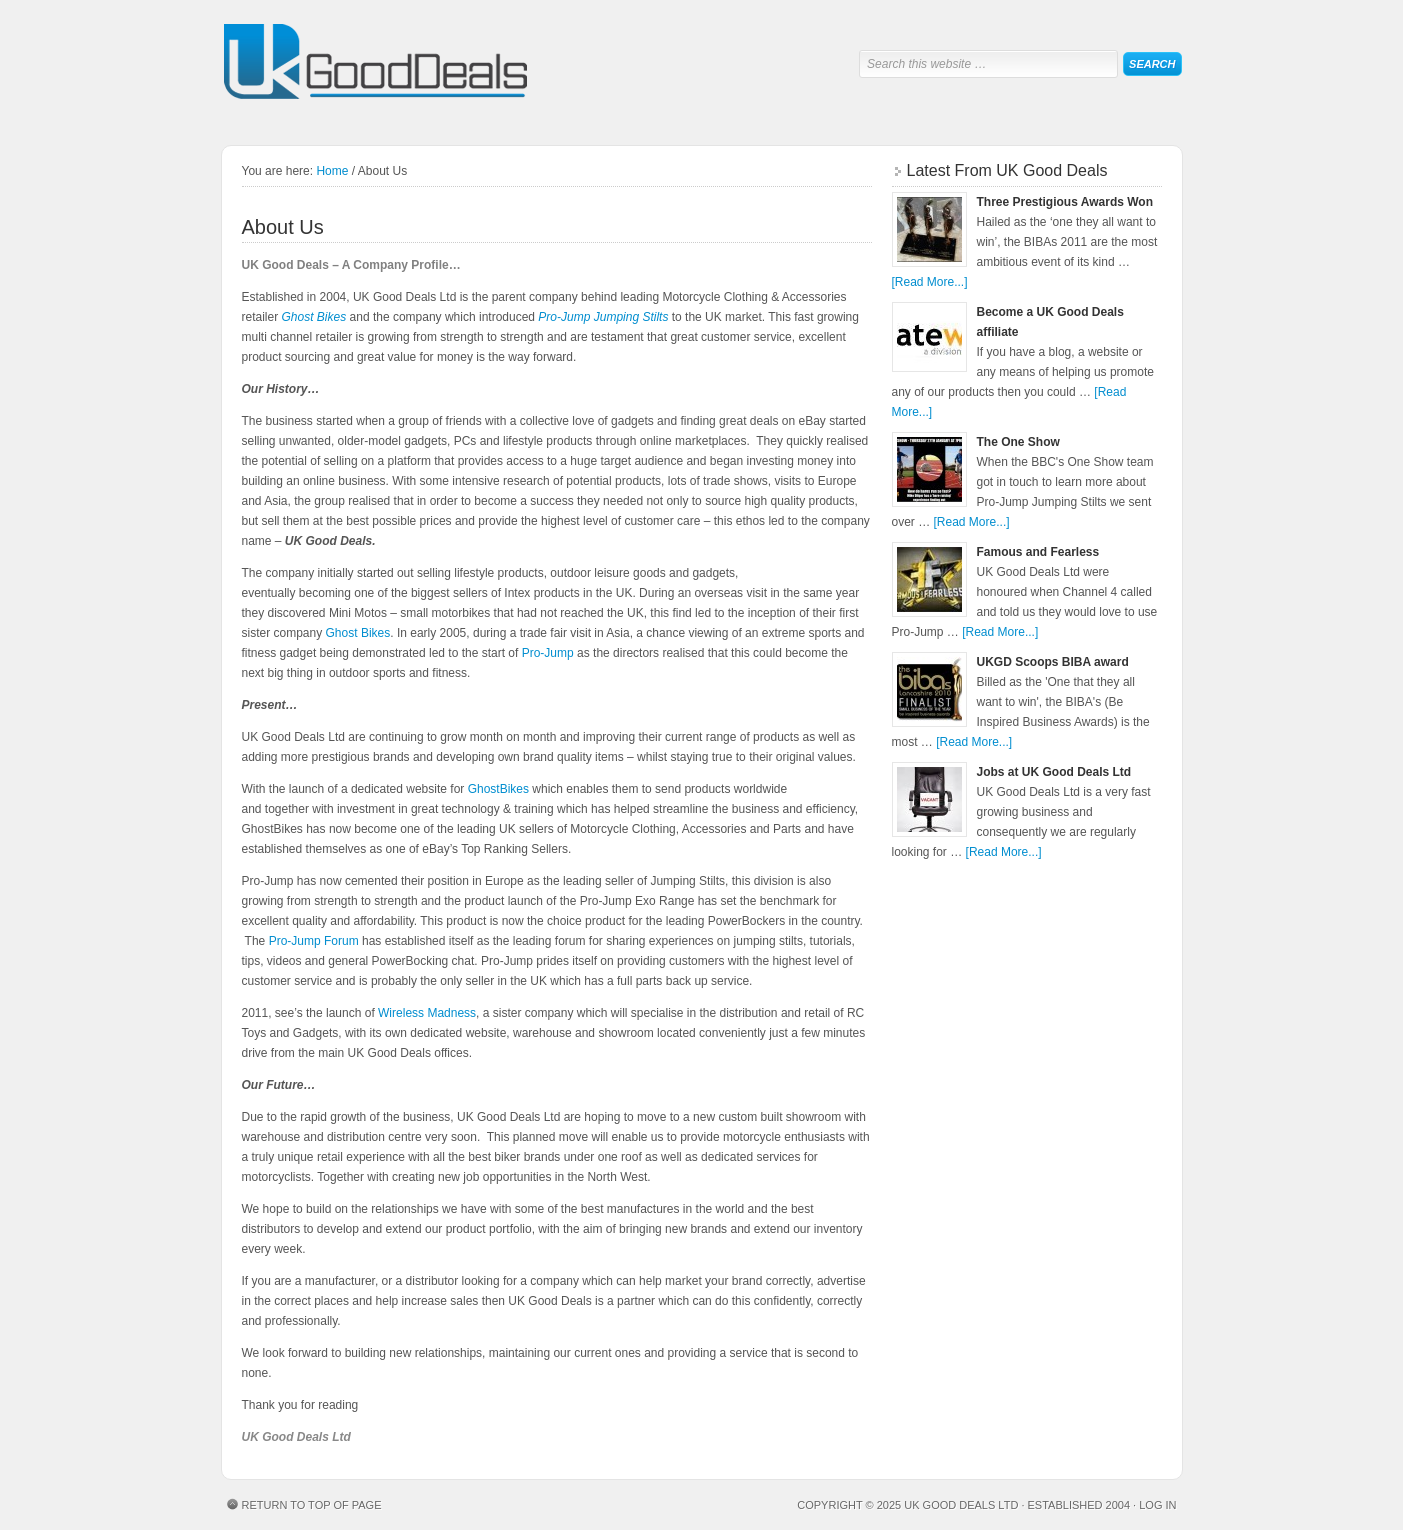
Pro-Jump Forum (314, 941)
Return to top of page (312, 1505)
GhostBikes (498, 789)
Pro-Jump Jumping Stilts (603, 317)
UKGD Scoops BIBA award (1053, 662)
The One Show (1018, 442)
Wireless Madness (427, 1013)
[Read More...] (930, 282)
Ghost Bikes (314, 317)
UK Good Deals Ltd (377, 62)
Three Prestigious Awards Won (1065, 202)
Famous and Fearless (1038, 552)
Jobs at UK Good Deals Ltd (1054, 772)
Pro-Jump (548, 653)
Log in (1157, 1505)
